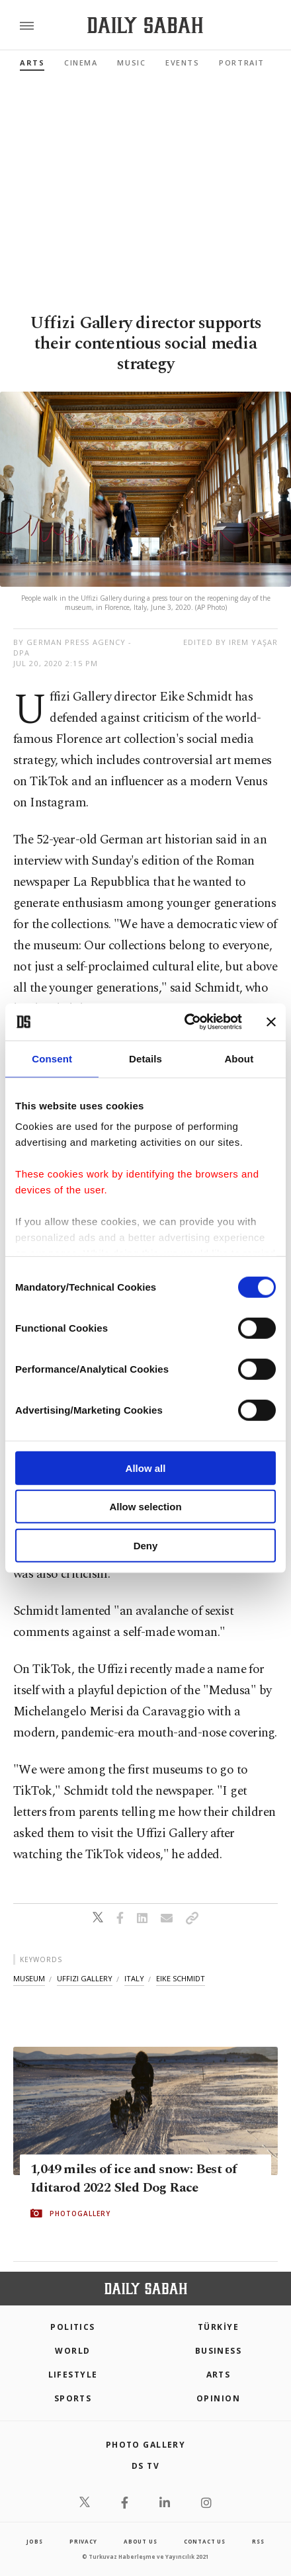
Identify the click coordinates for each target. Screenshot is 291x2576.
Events (182, 62)
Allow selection (145, 1506)
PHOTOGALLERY (80, 2213)
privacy (83, 2541)
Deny (146, 1545)
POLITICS (72, 2327)
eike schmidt (180, 1978)
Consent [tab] (52, 1058)
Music (131, 62)
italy (134, 1978)
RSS (258, 2541)
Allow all (146, 1467)
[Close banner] (271, 1022)
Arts (32, 62)
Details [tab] (145, 1058)
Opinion (218, 2398)
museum (29, 1978)
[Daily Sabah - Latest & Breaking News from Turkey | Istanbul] (145, 25)
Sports (73, 2398)
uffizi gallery (84, 1978)
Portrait (241, 62)
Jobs (34, 2541)
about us (140, 2541)
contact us (205, 2541)
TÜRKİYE (218, 2327)
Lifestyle (73, 2374)
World (72, 2350)
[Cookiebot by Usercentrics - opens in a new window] (185, 1022)
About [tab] (238, 1058)
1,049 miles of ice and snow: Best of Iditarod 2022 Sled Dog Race (133, 2178)
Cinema (80, 62)
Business (218, 2350)
